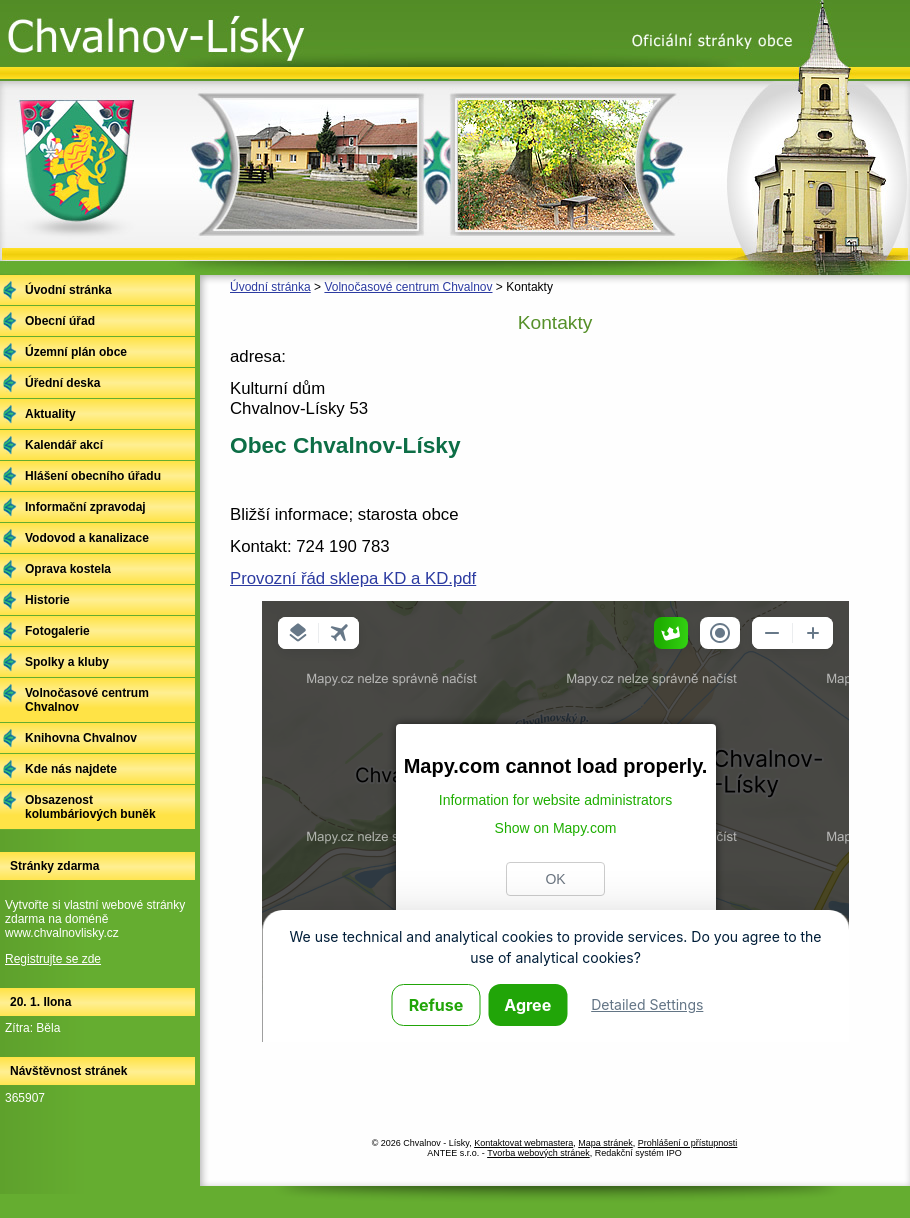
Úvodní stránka (270, 287)
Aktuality (50, 414)
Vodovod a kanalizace (87, 538)
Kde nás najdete (71, 769)
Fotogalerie (57, 631)
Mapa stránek (605, 1143)
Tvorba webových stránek (538, 1153)
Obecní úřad (60, 321)
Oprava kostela (68, 569)
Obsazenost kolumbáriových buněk (90, 807)
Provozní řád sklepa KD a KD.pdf (353, 578)
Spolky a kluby (67, 662)
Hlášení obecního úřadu (93, 476)
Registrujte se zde (53, 959)
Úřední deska (62, 383)
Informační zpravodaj (85, 507)
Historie (47, 600)
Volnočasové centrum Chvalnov (408, 287)
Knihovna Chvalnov (81, 738)
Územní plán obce (76, 352)
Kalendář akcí (64, 445)
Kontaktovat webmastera (523, 1143)
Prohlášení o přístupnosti (688, 1143)
